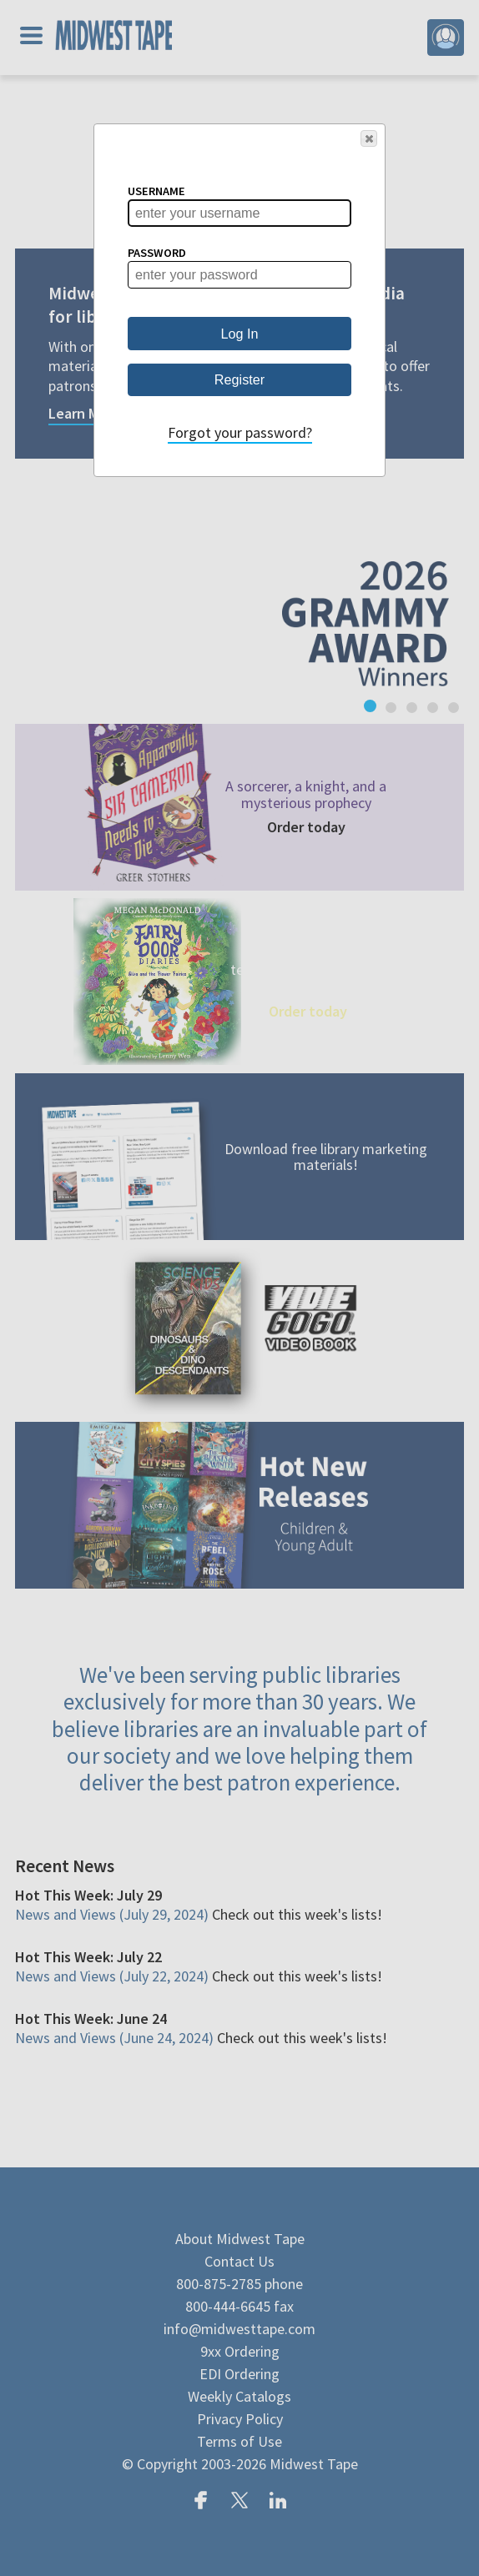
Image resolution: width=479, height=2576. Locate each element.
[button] (369, 138)
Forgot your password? (240, 432)
